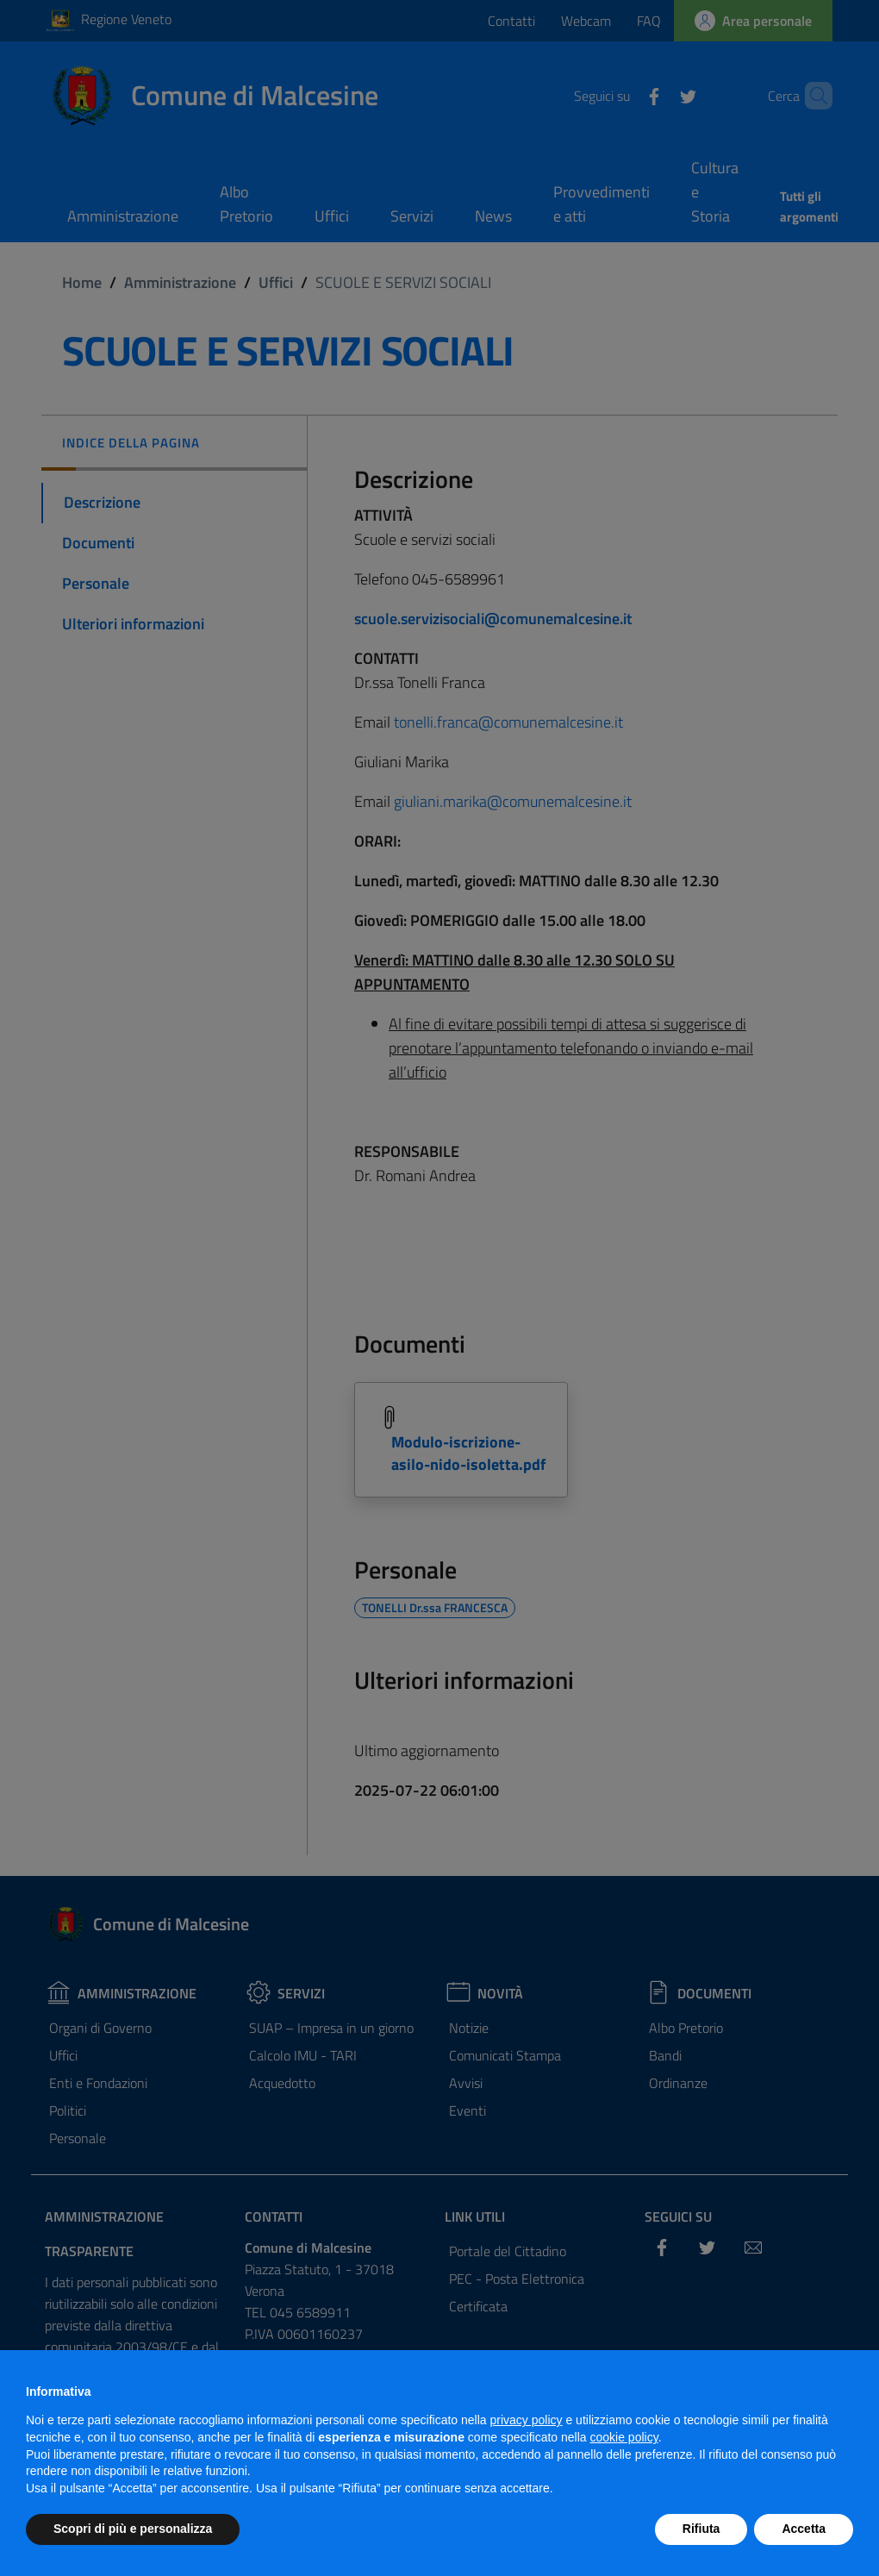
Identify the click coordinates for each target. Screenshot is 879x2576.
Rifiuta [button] (701, 2528)
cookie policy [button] (624, 2437)
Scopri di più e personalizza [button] (132, 2528)
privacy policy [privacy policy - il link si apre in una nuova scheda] (526, 2420)
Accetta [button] (804, 2528)
